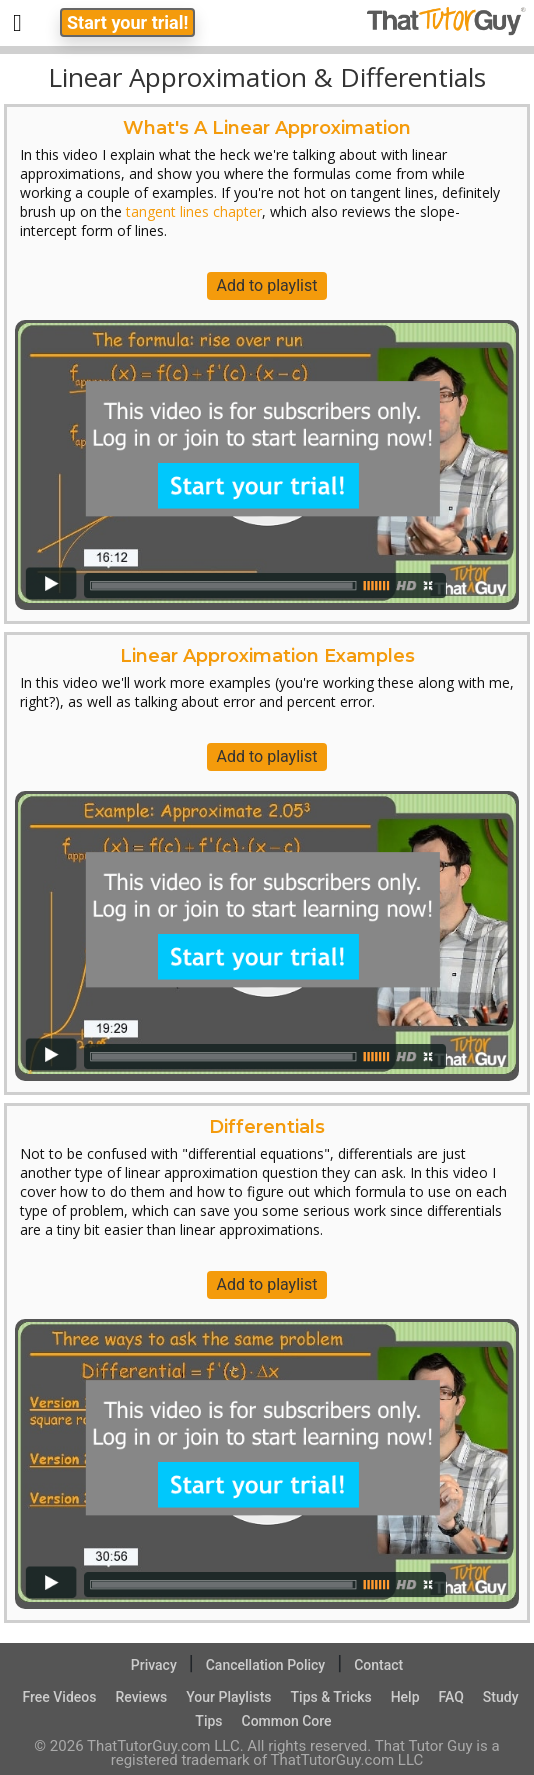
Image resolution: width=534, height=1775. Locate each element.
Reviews (141, 1697)
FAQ (451, 1697)
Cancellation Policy (266, 1665)
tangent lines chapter (194, 211)
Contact (378, 1665)
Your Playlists (228, 1697)
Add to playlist (267, 285)
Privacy (154, 1665)
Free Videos (59, 1697)
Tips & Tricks (331, 1697)
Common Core (287, 1721)
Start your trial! (127, 22)
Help (405, 1697)
